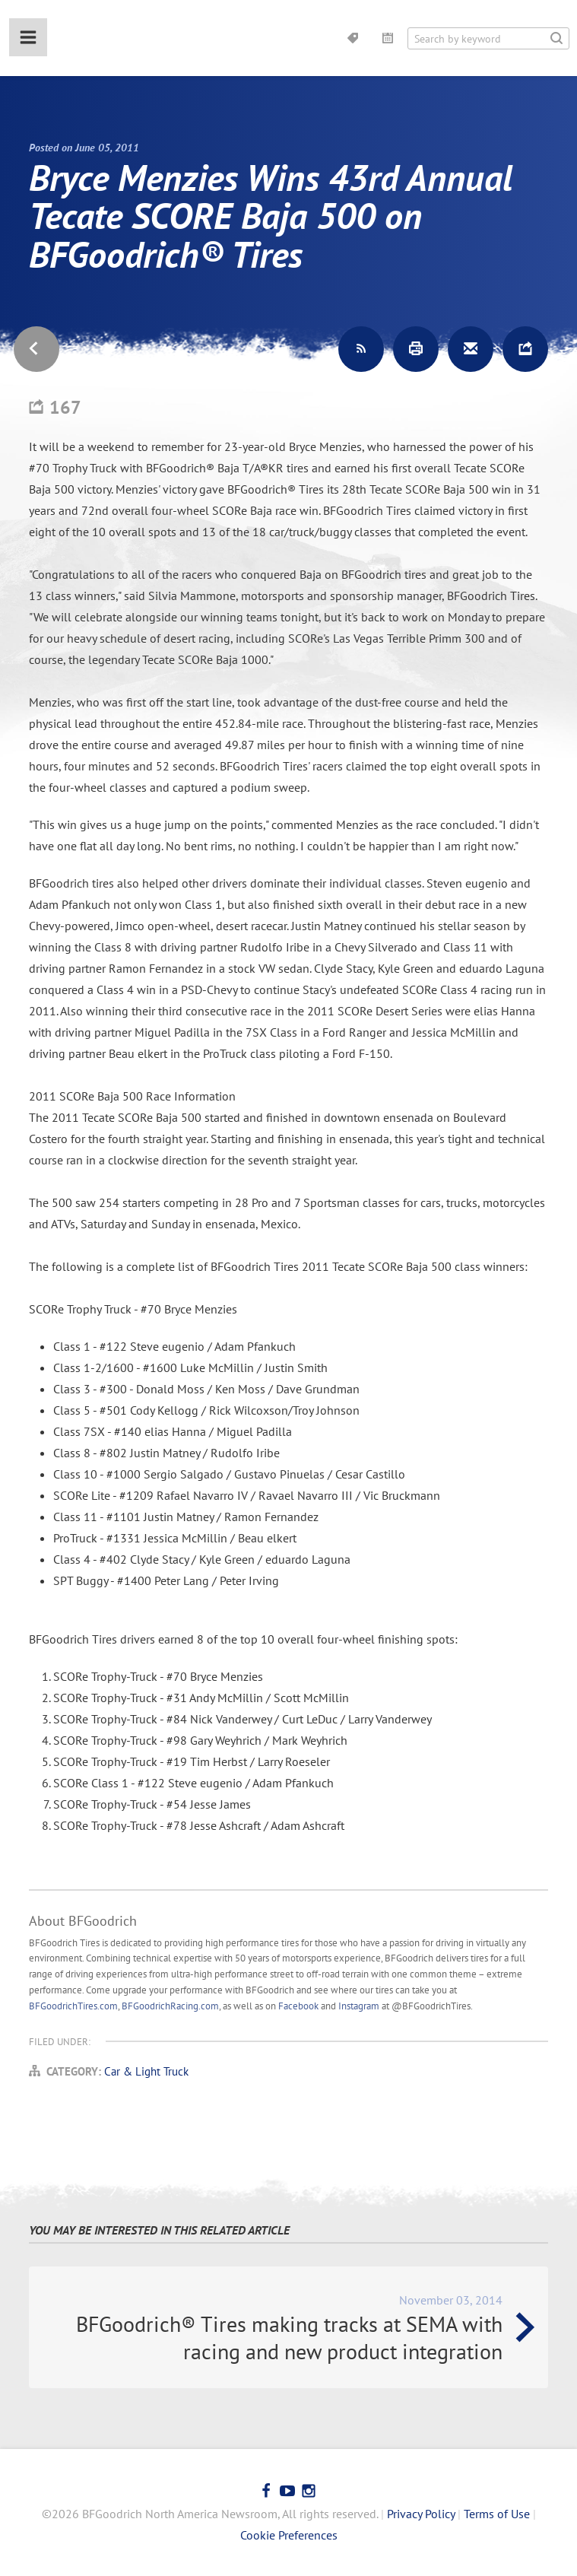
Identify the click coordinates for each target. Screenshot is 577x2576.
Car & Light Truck (146, 2071)
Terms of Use (497, 2513)
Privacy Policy (421, 2513)
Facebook (298, 2005)
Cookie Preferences (289, 2535)
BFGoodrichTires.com (73, 2005)
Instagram (358, 2005)
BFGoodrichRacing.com (170, 2005)
